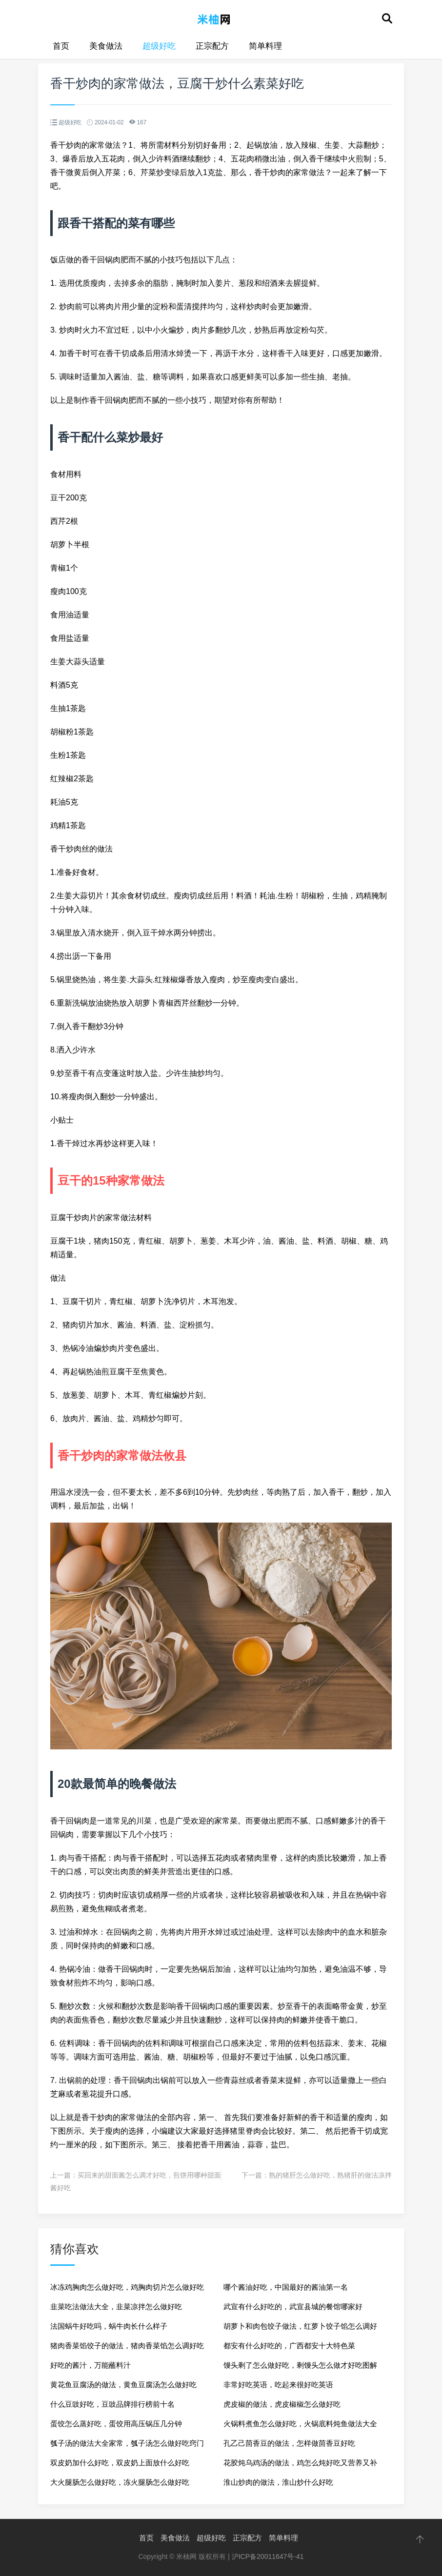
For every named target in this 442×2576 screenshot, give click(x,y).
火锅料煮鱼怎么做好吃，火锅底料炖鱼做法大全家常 (300, 2426)
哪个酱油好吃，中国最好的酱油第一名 (285, 2287)
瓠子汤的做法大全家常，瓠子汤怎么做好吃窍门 (127, 2443)
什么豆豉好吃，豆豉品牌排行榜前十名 (112, 2404)
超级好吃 (159, 46)
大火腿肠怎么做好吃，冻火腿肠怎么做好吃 (119, 2482)
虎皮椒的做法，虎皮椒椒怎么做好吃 (282, 2404)
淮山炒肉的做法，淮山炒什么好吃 (278, 2482)
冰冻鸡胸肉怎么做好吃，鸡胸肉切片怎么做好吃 (127, 2287)
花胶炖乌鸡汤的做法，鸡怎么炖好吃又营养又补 (300, 2462)
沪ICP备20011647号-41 (268, 2556)
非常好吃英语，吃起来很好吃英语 (278, 2384)
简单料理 (265, 46)
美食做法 (105, 46)
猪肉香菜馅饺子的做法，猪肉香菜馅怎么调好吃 (127, 2345)
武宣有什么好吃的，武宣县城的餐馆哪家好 (292, 2306)
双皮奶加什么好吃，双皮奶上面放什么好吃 (119, 2462)
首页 (61, 46)
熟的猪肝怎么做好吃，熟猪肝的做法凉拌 (330, 2175)
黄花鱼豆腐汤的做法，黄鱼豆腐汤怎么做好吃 (123, 2384)
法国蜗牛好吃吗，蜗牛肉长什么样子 (108, 2326)
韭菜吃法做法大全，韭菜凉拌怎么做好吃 (116, 2306)
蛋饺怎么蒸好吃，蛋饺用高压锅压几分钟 (116, 2423)
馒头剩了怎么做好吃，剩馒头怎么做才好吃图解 (300, 2365)
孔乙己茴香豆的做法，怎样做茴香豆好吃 (289, 2443)
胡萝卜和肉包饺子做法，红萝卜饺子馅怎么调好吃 (300, 2329)
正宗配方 (212, 46)
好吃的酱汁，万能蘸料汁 (90, 2365)
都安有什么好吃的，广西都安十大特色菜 (289, 2345)
